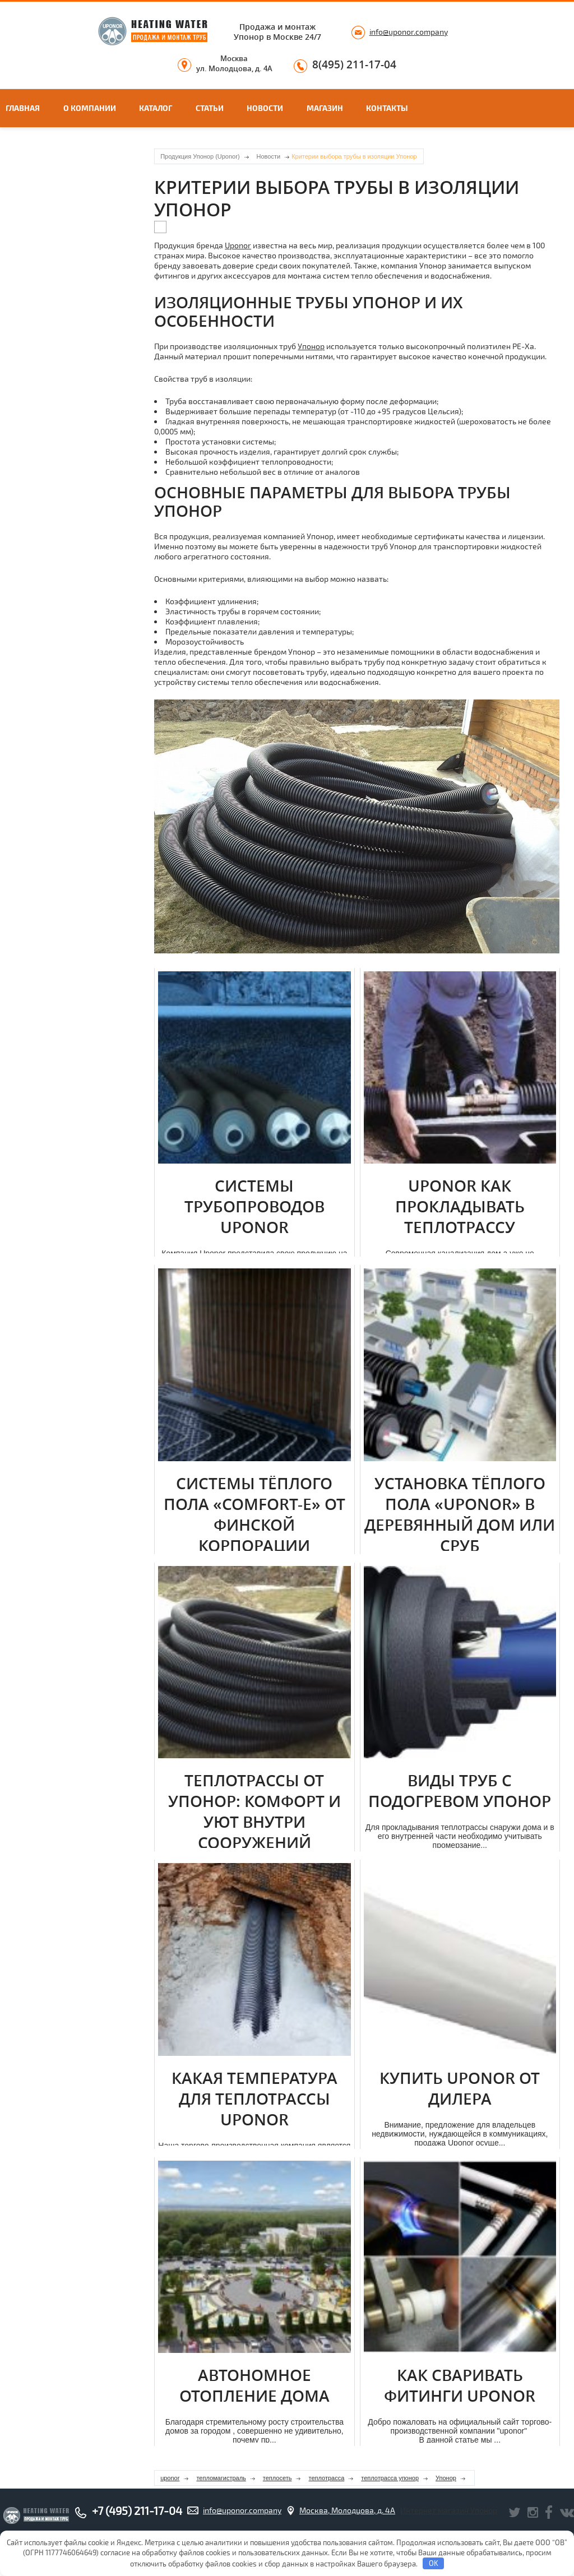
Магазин (325, 108)
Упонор (311, 346)
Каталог (155, 108)
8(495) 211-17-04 (354, 65)
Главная (23, 108)
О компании (89, 108)
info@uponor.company (408, 31)
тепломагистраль (221, 2478)
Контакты (387, 108)
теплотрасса (326, 2478)
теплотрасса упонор (390, 2478)
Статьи (210, 108)
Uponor (238, 245)
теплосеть (277, 2478)
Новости (265, 108)
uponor (169, 2478)
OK (433, 2563)
